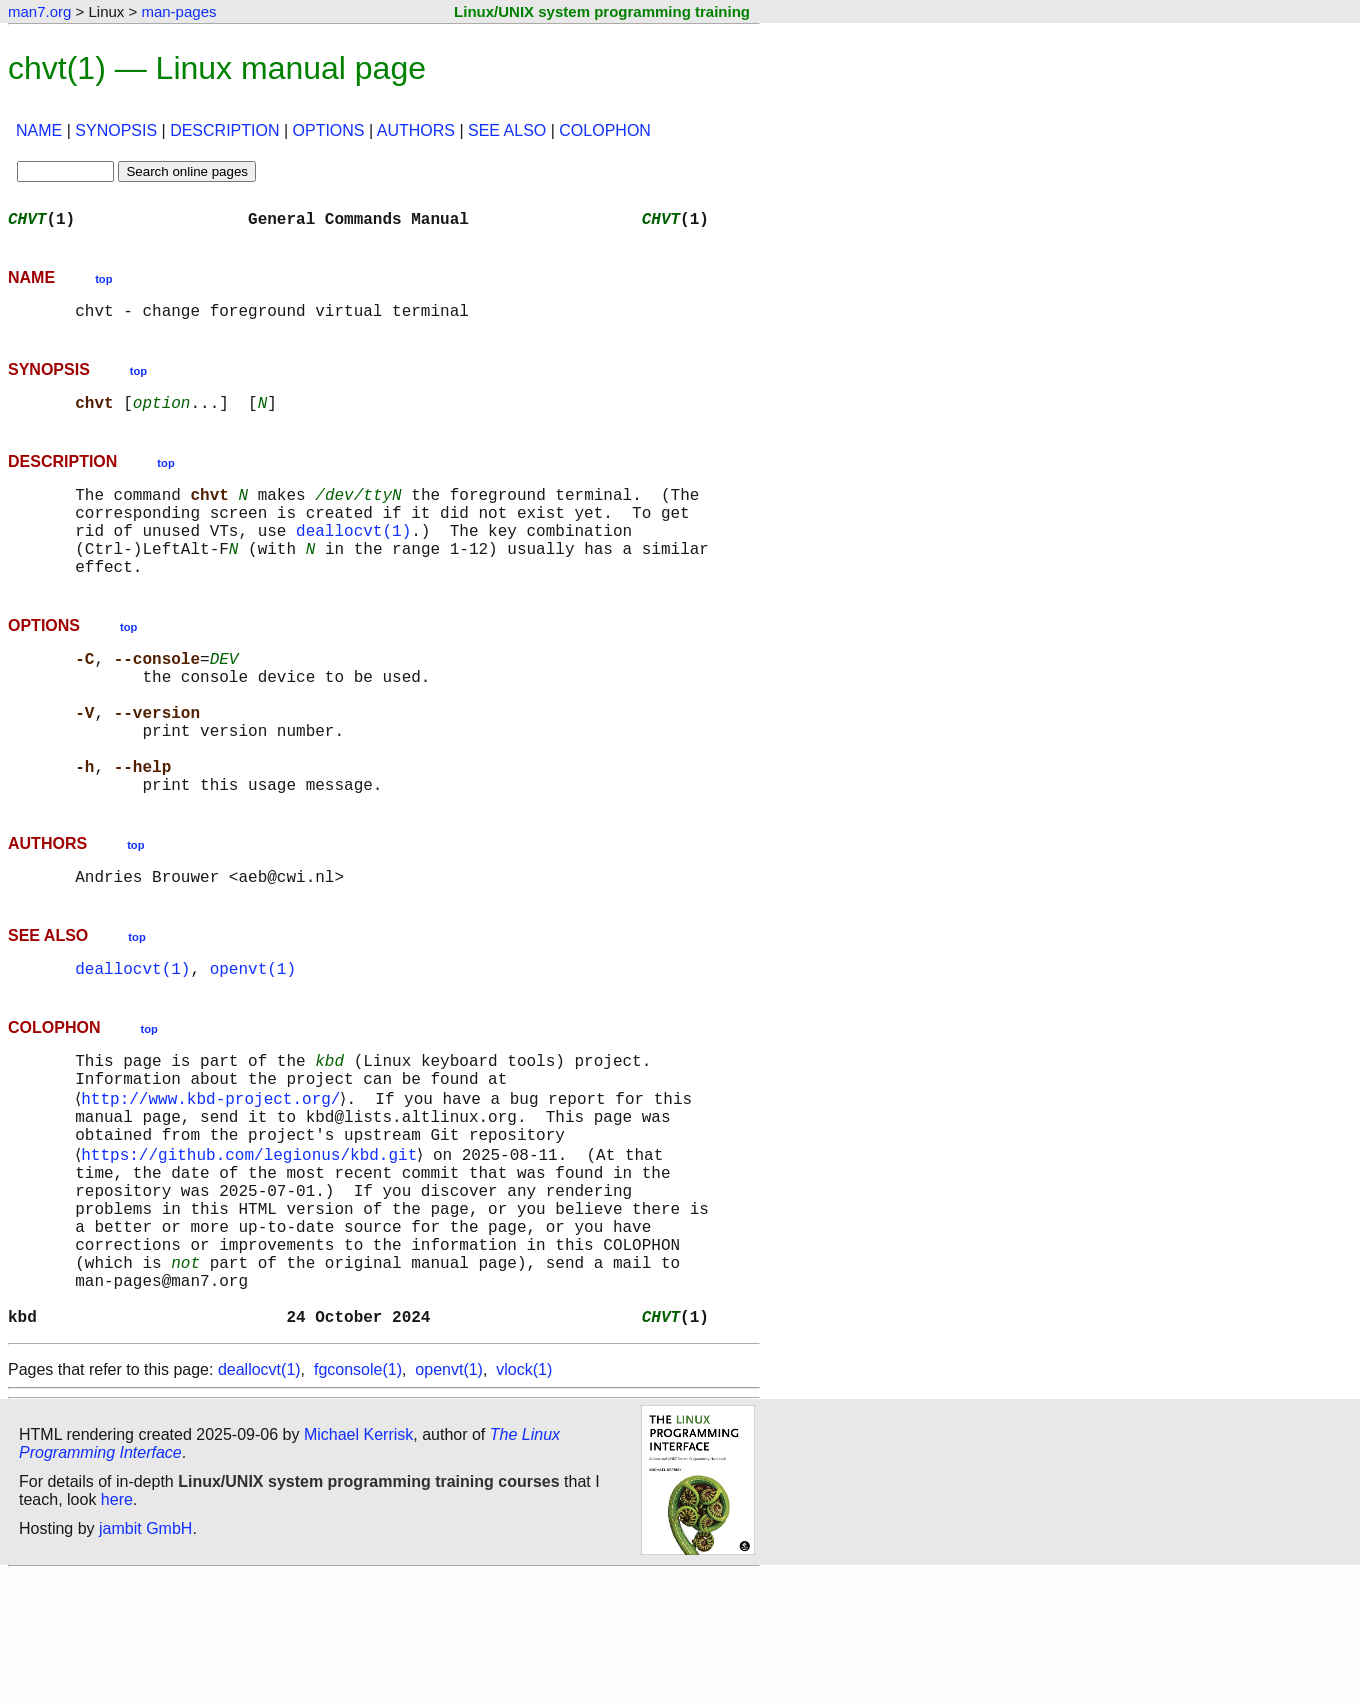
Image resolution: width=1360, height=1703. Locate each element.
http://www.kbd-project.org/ (214, 1180)
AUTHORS (416, 130)
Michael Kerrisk (358, 1562)
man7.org (39, 11)
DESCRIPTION (224, 130)
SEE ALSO (507, 130)
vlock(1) (524, 1497)
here (117, 1627)
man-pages (178, 11)
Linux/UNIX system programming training (602, 11)
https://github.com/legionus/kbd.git (253, 1246)
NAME (39, 130)
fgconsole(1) (358, 1497)
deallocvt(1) (353, 554)
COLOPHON (605, 130)
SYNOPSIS (116, 130)
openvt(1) (253, 1040)
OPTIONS (329, 130)
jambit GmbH (145, 1656)
